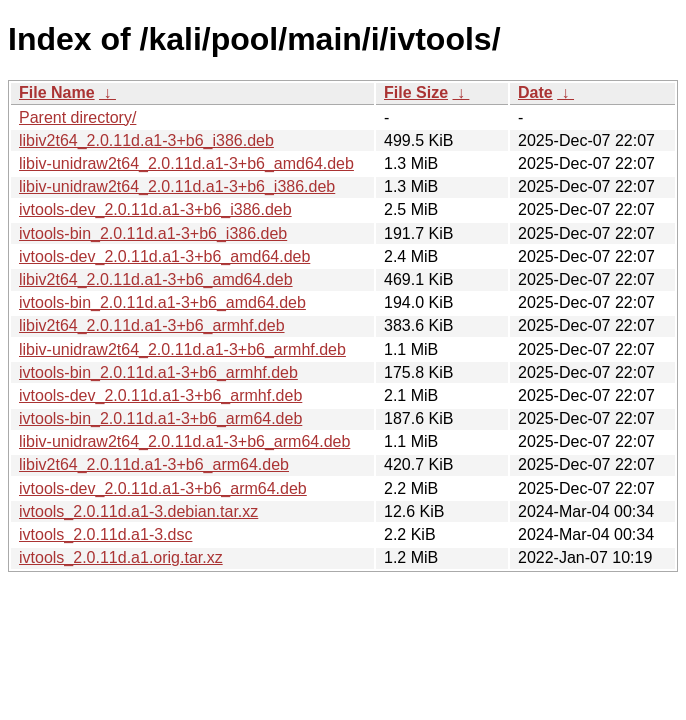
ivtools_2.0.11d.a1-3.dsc (105, 534)
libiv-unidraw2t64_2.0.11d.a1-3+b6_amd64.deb (186, 163)
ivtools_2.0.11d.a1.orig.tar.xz (121, 557)
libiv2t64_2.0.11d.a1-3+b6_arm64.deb (154, 464)
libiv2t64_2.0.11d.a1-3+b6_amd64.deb (156, 279)
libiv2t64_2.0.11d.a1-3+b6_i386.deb (146, 140)
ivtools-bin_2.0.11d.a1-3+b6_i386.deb (153, 233)
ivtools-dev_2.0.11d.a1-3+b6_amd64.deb (164, 256)
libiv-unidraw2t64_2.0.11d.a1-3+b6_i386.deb (177, 186)
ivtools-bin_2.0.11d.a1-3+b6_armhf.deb (158, 372)
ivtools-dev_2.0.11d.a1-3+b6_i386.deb (155, 209)
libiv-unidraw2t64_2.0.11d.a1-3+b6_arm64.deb (184, 441)
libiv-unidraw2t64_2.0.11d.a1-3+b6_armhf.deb (182, 349)
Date (535, 92)
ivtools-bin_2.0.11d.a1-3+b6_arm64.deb (160, 418)
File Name (57, 92)
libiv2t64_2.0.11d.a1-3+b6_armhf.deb (152, 325)
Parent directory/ (77, 117)
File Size (416, 92)
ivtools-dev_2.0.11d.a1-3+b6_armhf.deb (160, 395)
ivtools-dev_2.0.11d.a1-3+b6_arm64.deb (163, 488)
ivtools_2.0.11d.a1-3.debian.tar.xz (138, 511)
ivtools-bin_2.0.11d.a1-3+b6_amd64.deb (162, 302)
